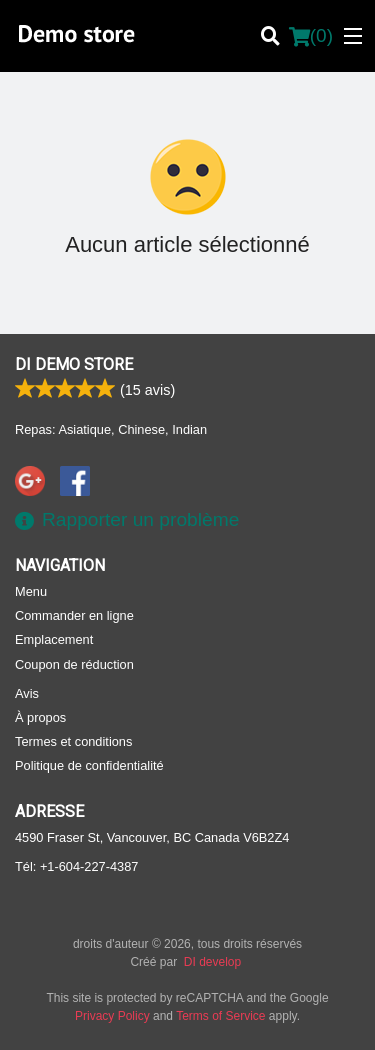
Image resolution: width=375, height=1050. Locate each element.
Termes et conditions (73, 741)
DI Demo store (74, 364)
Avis (27, 693)
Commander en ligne (74, 615)
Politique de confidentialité (89, 765)
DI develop (212, 962)
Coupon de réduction (74, 664)
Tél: (76, 866)
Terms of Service (220, 1016)
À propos (40, 717)
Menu (31, 591)
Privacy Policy (112, 1016)
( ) (311, 36)
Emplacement (54, 639)
